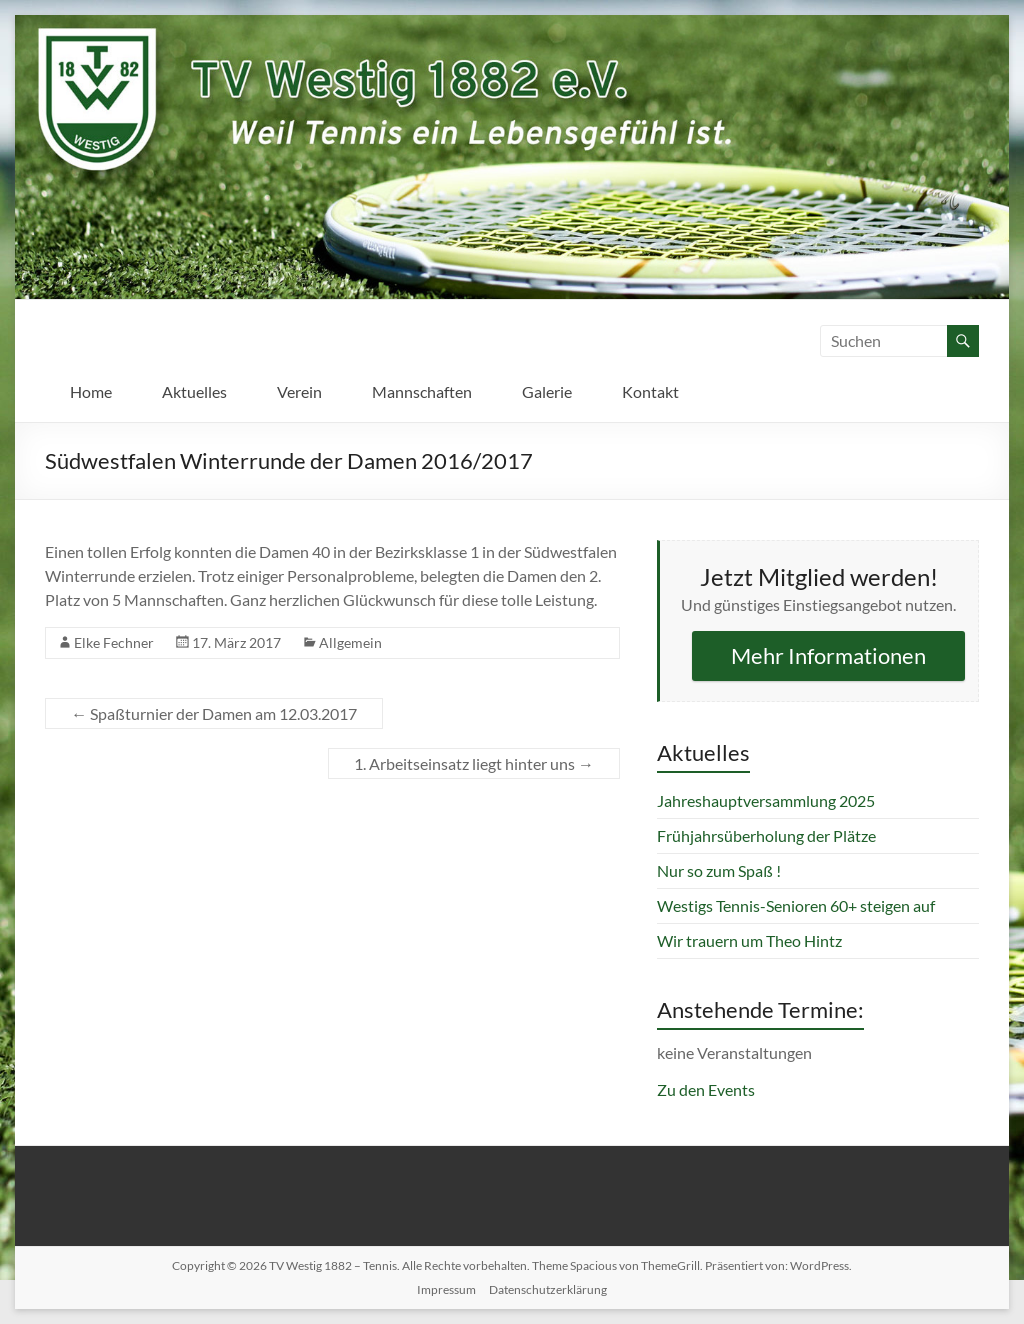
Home (91, 391)
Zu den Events (706, 1089)
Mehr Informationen (828, 655)
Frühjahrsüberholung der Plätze (766, 835)
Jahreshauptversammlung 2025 (766, 800)
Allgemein (350, 642)
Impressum (446, 1289)
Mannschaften (422, 391)
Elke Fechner (114, 642)
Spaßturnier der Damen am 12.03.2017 (214, 713)
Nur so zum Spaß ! (719, 870)
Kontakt (650, 391)
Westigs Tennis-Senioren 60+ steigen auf (796, 905)
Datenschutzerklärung (548, 1289)
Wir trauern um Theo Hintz (749, 940)
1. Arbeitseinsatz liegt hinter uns (474, 763)
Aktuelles (194, 391)
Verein (299, 391)
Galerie (547, 391)
